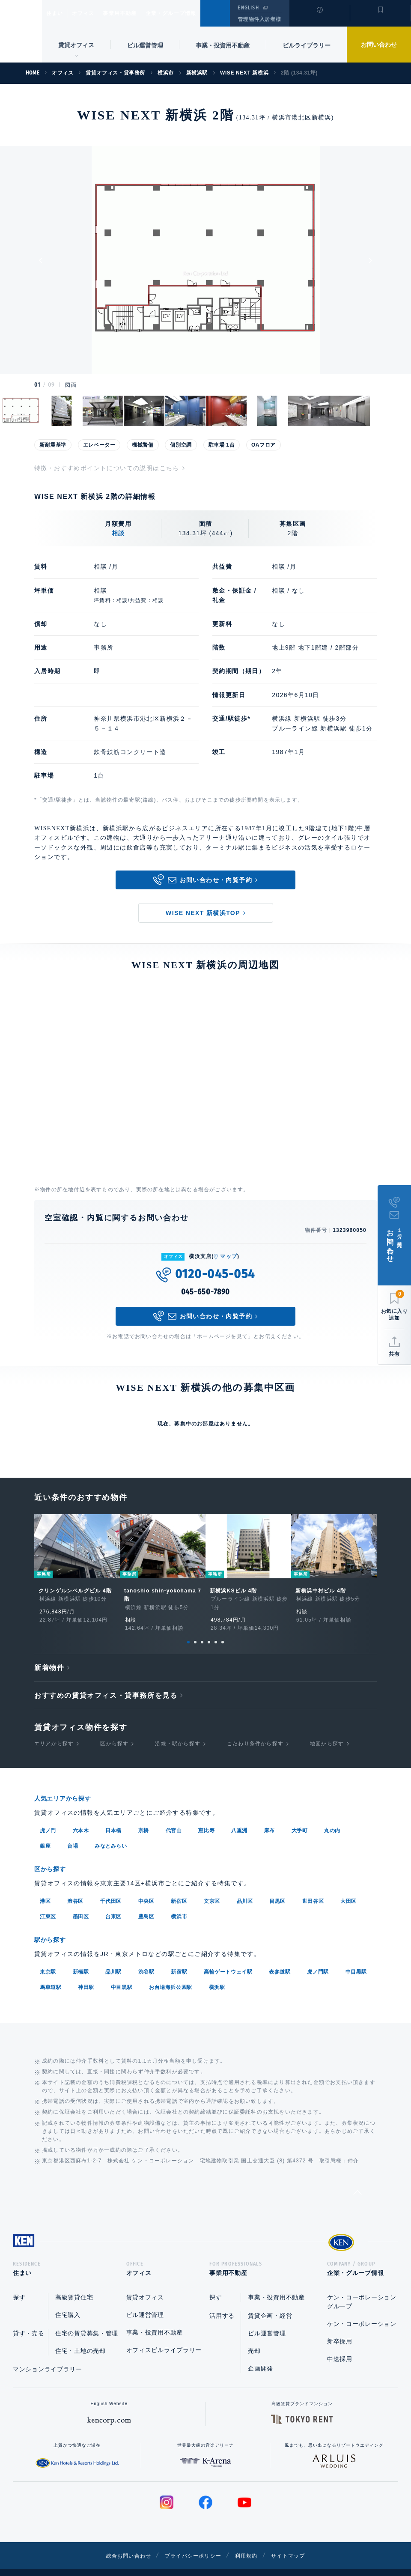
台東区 (113, 1901)
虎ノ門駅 (317, 1956)
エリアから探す (54, 1730)
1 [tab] (188, 1628)
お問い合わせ (379, 44)
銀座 (45, 1831)
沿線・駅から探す (177, 1730)
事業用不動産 (138, 13)
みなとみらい (111, 1831)
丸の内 (332, 1816)
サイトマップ (298, 2542)
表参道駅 (279, 1956)
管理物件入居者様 (259, 19)
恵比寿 (206, 1816)
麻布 (269, 1816)
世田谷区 (313, 1886)
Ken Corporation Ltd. (21, 31)
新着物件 (49, 1654)
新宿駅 (179, 1956)
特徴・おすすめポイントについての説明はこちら (106, 468)
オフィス (94, 13)
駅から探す (53, 1924)
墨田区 (81, 1901)
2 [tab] (195, 1628)
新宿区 (179, 1886)
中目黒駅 (356, 1956)
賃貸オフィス (145, 2284)
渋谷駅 (146, 1956)
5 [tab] (215, 1628)
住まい (58, 13)
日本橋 (113, 1816)
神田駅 (86, 1971)
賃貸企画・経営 (270, 2302)
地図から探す (327, 1730)
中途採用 (339, 2345)
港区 (45, 1886)
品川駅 (113, 1956)
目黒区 (277, 1886)
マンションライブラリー (47, 2355)
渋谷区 (75, 1886)
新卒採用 (339, 2328)
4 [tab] (209, 1628)
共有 (394, 1354)
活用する (222, 2302)
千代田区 (111, 1886)
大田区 (348, 1886)
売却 (254, 2337)
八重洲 (239, 1816)
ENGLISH (248, 8)
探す (19, 2284)
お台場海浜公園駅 (170, 1971)
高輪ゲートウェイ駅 (228, 1956)
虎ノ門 (48, 1816)
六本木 (81, 1816)
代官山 (174, 1816)
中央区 (146, 1886)
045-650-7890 (205, 1292)
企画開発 (260, 2355)
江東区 (48, 1901)
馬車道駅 (50, 1971)
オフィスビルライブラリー (164, 2336)
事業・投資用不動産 (223, 45)
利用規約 (251, 2542)
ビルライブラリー (307, 45)
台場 (72, 1831)
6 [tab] (222, 1628)
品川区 (245, 1886)
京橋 (143, 1816)
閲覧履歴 (318, 19)
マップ (228, 1256)
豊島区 (146, 1901)
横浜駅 (217, 1971)
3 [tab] (202, 1628)
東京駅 (48, 1956)
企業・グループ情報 (196, 13)
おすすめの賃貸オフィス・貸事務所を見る (105, 1681)
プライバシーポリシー (192, 2542)
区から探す (114, 1730)
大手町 (300, 1816)
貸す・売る (29, 2320)
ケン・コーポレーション (361, 2310)
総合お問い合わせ (119, 2542)
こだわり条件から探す (255, 1730)
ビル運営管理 (145, 45)
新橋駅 (81, 1956)
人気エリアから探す (68, 1784)
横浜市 (179, 1901)
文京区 (212, 1886)
